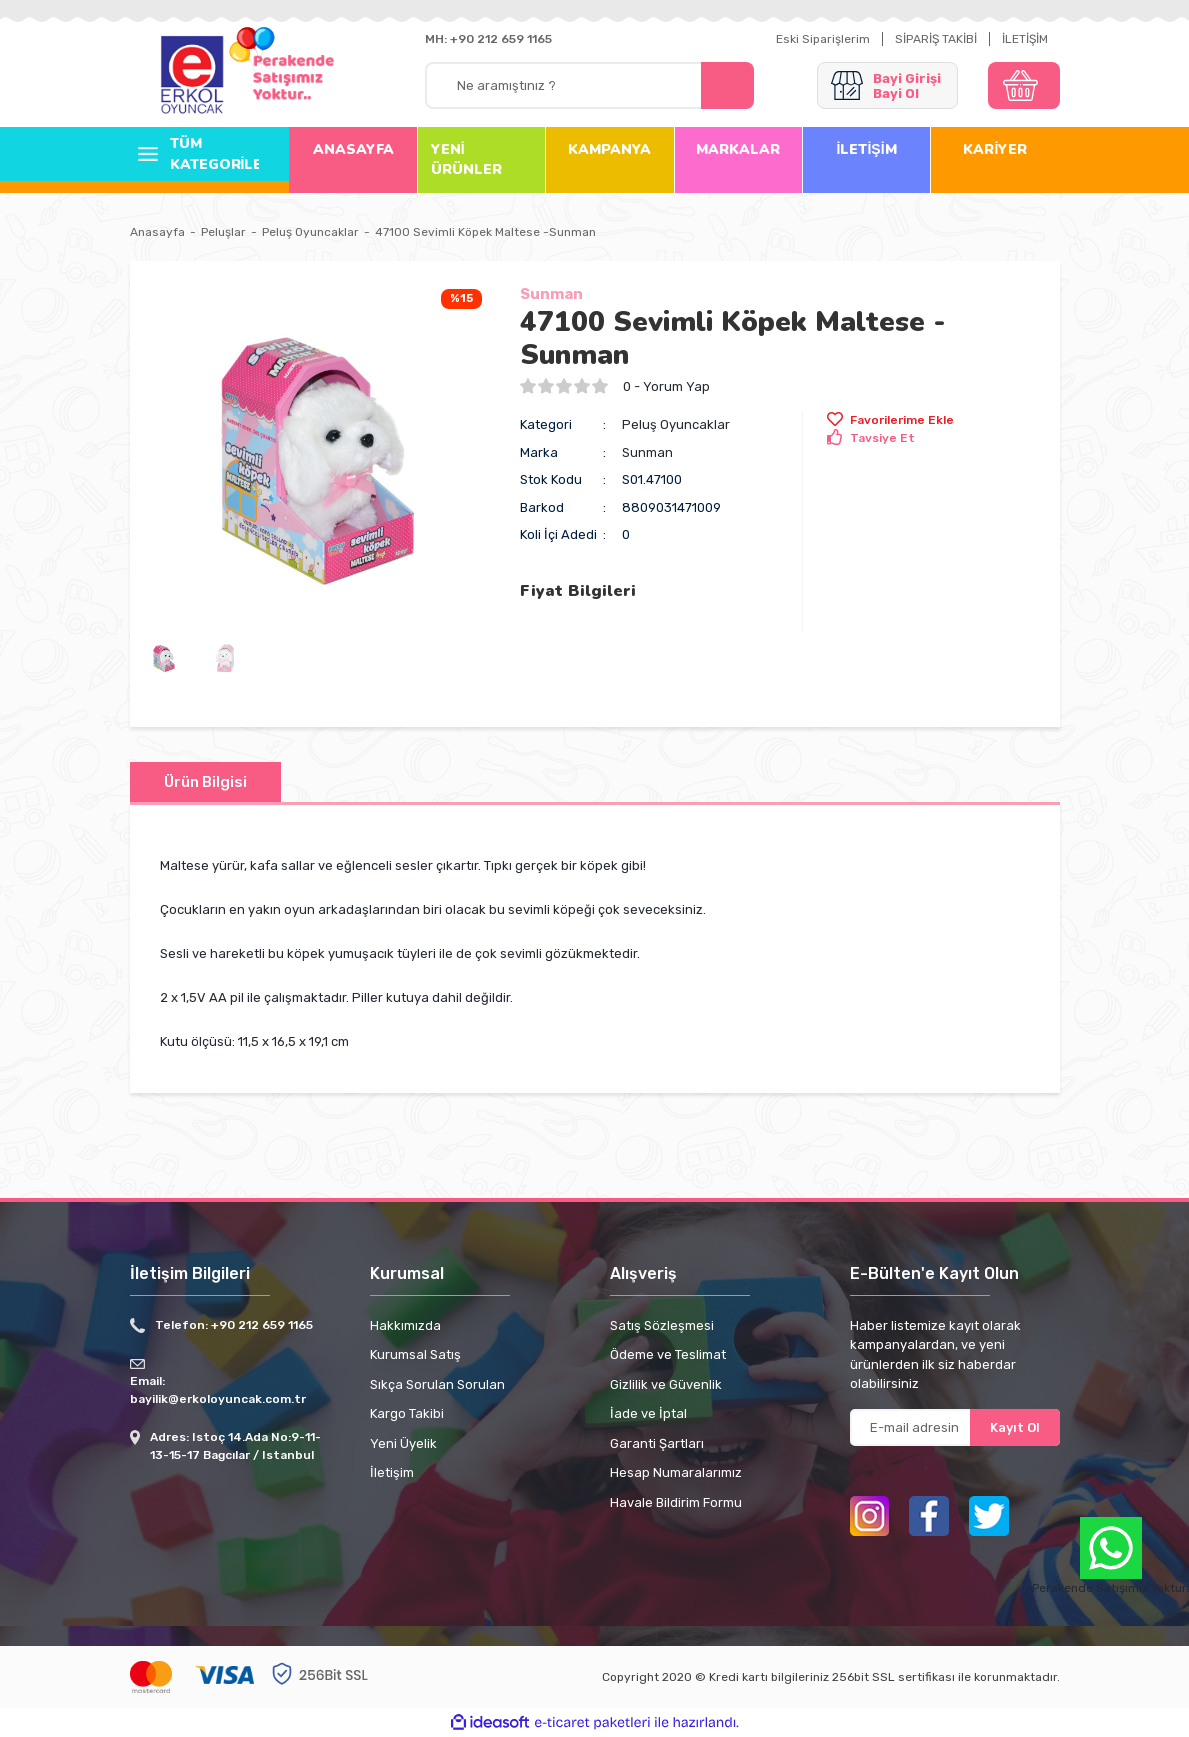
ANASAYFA (353, 149)
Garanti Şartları (657, 1443)
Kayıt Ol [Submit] (1015, 1427)
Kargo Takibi (407, 1413)
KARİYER (995, 149)
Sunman (551, 294)
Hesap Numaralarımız (676, 1472)
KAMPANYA (609, 149)
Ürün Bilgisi (205, 782)
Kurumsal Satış (415, 1354)
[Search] (589, 85)
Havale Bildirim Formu (676, 1502)
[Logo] (192, 76)
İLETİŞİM (1025, 39)
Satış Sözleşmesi (662, 1325)
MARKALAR (738, 149)
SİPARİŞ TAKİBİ (936, 39)
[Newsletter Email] (955, 1427)
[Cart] (1024, 85)
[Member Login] (887, 85)
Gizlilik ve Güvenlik (666, 1384)
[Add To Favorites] (890, 420)
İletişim (392, 1472)
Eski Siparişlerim (823, 39)
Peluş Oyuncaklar (676, 424)
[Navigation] (195, 154)
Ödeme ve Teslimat (668, 1354)
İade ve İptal (648, 1413)
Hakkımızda (405, 1325)
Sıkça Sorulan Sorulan (437, 1384)
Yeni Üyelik (403, 1443)
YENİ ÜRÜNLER (466, 159)
